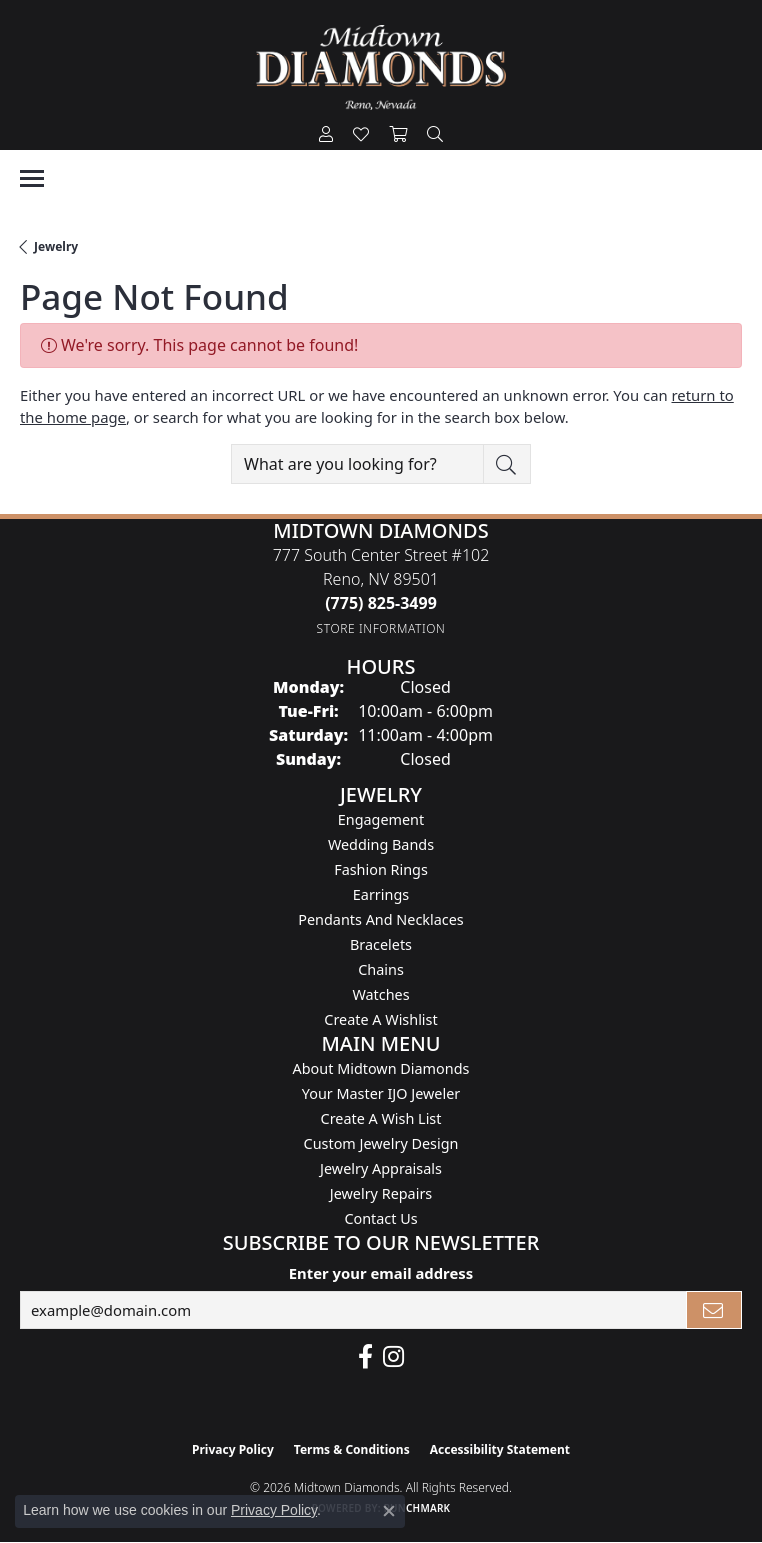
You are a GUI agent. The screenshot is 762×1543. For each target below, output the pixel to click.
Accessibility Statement (500, 1449)
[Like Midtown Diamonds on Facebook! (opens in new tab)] (365, 1357)
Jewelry (56, 246)
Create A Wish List (381, 1118)
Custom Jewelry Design (381, 1143)
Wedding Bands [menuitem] (381, 844)
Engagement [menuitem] (381, 819)
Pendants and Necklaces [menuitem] (380, 919)
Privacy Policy (233, 1449)
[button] (326, 135)
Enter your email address (381, 1273)
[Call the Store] (381, 603)
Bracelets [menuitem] (381, 944)
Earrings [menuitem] (381, 894)
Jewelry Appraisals (381, 1168)
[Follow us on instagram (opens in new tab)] (393, 1357)
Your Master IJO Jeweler (381, 1093)
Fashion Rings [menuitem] (381, 869)
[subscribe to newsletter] (714, 1310)
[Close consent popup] (389, 1511)
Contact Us (380, 1218)
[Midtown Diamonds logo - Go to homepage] (381, 67)
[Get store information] (381, 628)
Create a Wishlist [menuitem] (380, 1019)
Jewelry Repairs (381, 1193)
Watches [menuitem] (380, 994)
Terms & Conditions (352, 1449)
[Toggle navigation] (32, 178)
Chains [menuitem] (381, 969)
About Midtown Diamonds (381, 1068)
